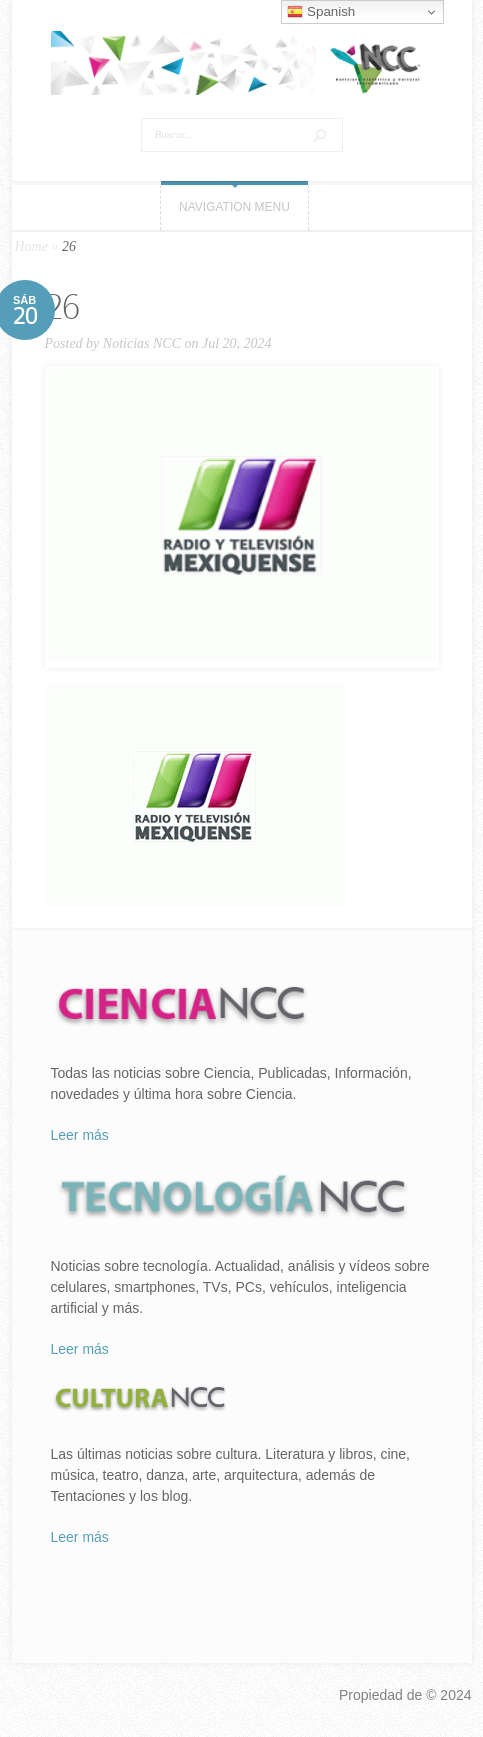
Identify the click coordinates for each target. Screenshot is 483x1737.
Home (31, 246)
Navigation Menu (234, 207)
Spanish (321, 12)
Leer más (80, 1135)
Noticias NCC (142, 343)
